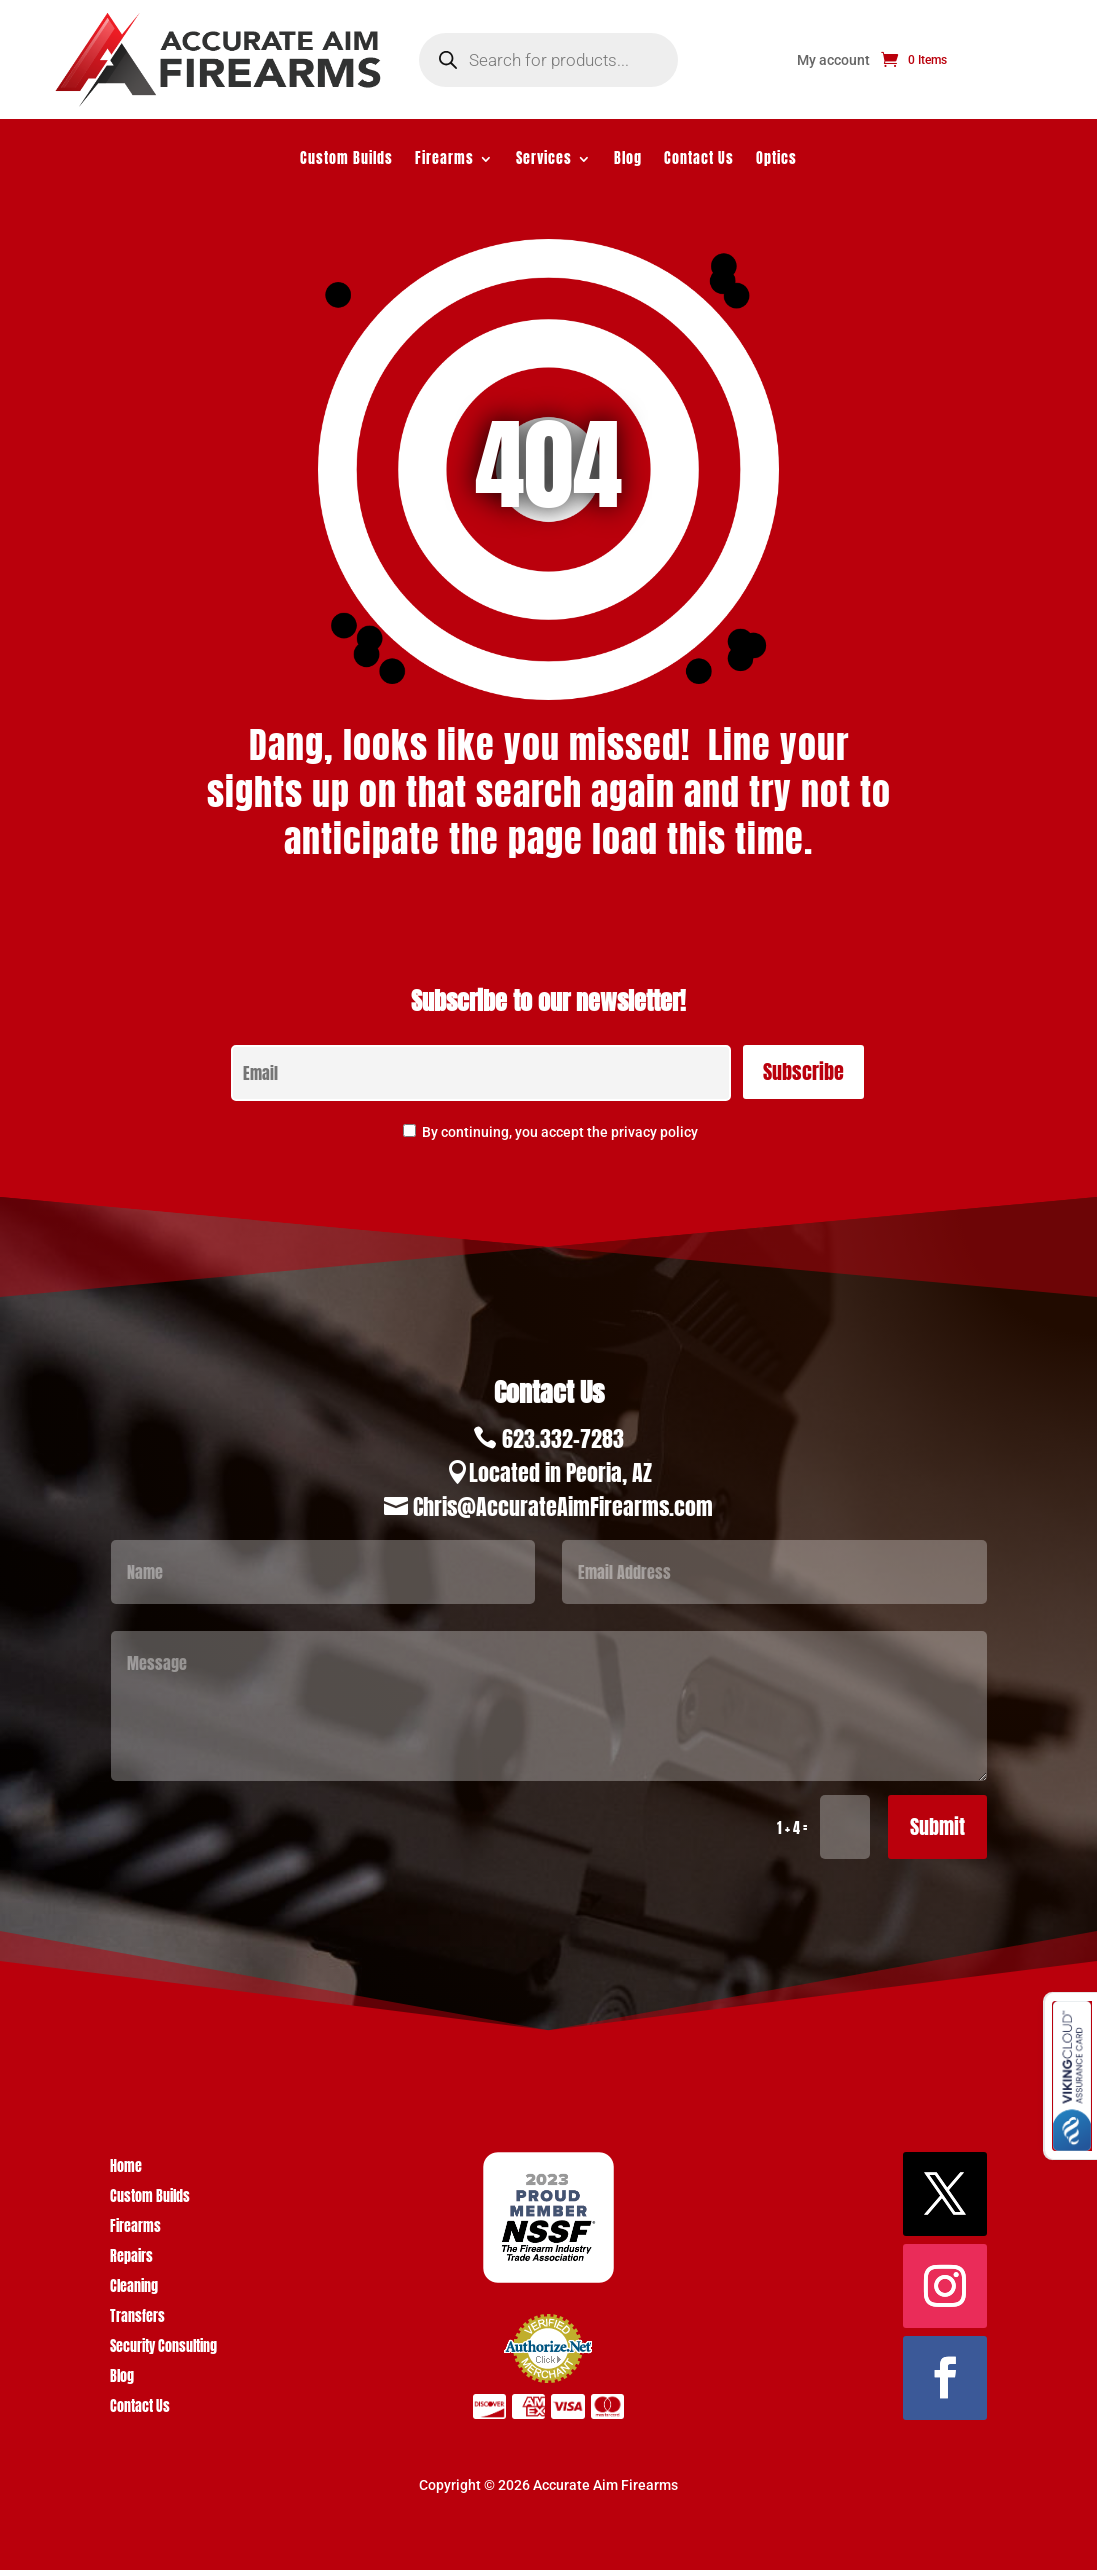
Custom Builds (346, 160)
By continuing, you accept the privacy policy (560, 1132)
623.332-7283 (563, 1438)
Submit (937, 1826)
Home (126, 2168)
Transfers (137, 2318)
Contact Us (699, 160)
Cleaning (134, 2288)
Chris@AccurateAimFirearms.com (563, 1506)
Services (544, 160)
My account (833, 60)
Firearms (444, 160)
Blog (628, 160)
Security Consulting (163, 2348)
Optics (776, 160)
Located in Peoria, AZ (560, 1472)
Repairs (131, 2258)
